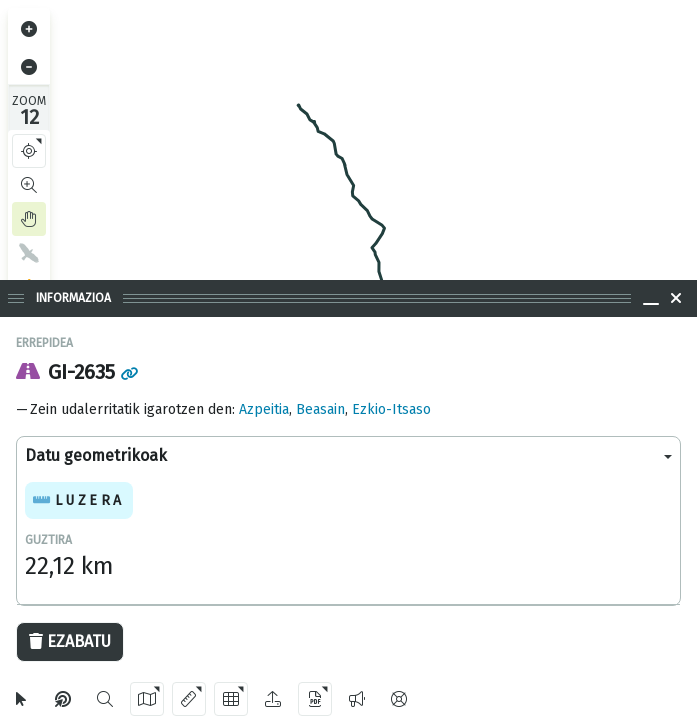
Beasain (320, 409)
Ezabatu (70, 641)
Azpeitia (264, 409)
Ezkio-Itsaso (391, 409)
